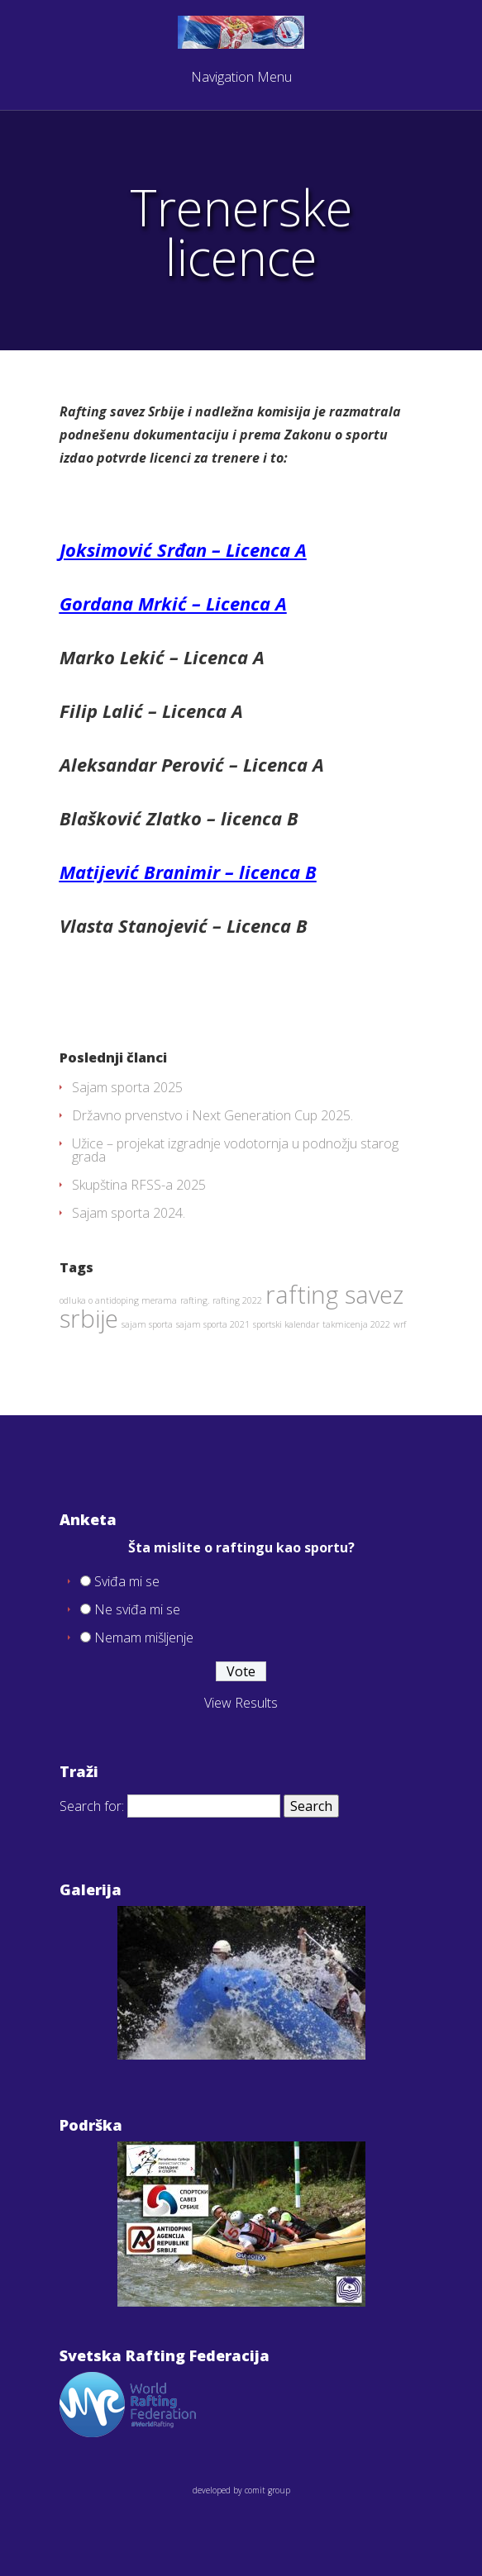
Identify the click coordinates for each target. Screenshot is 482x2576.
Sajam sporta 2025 (127, 1087)
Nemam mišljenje (143, 1637)
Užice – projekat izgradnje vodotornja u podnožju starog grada (235, 1150)
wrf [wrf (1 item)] (400, 1324)
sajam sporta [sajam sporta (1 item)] (147, 1324)
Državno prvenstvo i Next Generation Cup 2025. (212, 1115)
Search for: (92, 1806)
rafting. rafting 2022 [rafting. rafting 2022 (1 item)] (221, 1300)
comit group (267, 2490)
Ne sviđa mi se (137, 1609)
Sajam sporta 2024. (128, 1213)
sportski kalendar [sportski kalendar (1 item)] (286, 1324)
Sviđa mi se (127, 1581)
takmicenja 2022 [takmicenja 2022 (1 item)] (356, 1324)
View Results (241, 1703)
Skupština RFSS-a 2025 (139, 1185)
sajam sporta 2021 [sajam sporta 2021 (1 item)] (213, 1324)
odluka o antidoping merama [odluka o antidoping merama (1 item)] (118, 1300)
